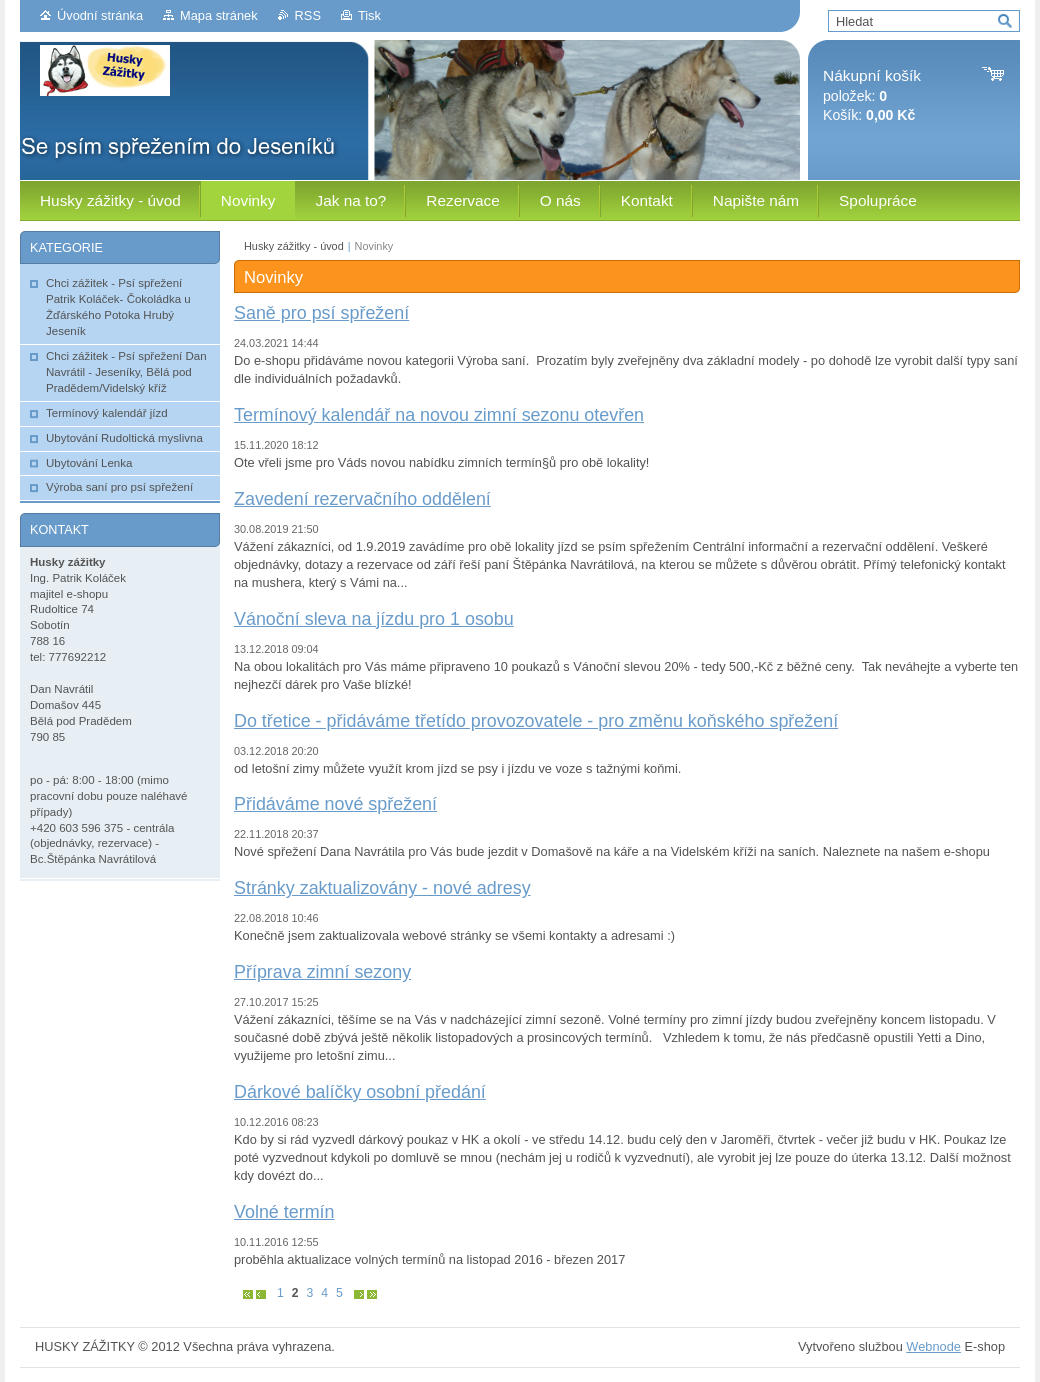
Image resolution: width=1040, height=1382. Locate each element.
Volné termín (284, 1212)
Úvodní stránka (100, 15)
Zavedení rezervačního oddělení (362, 499)
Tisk (369, 15)
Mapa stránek (219, 15)
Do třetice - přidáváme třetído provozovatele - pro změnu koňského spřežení (536, 721)
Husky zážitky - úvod (294, 246)
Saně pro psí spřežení (321, 313)
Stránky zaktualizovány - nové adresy (382, 888)
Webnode (933, 1346)
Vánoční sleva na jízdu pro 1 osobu (374, 619)
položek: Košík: (872, 95)
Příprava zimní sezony (322, 972)
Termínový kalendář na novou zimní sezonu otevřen (439, 415)
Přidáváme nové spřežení (335, 804)
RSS (308, 15)
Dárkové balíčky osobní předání (360, 1092)
